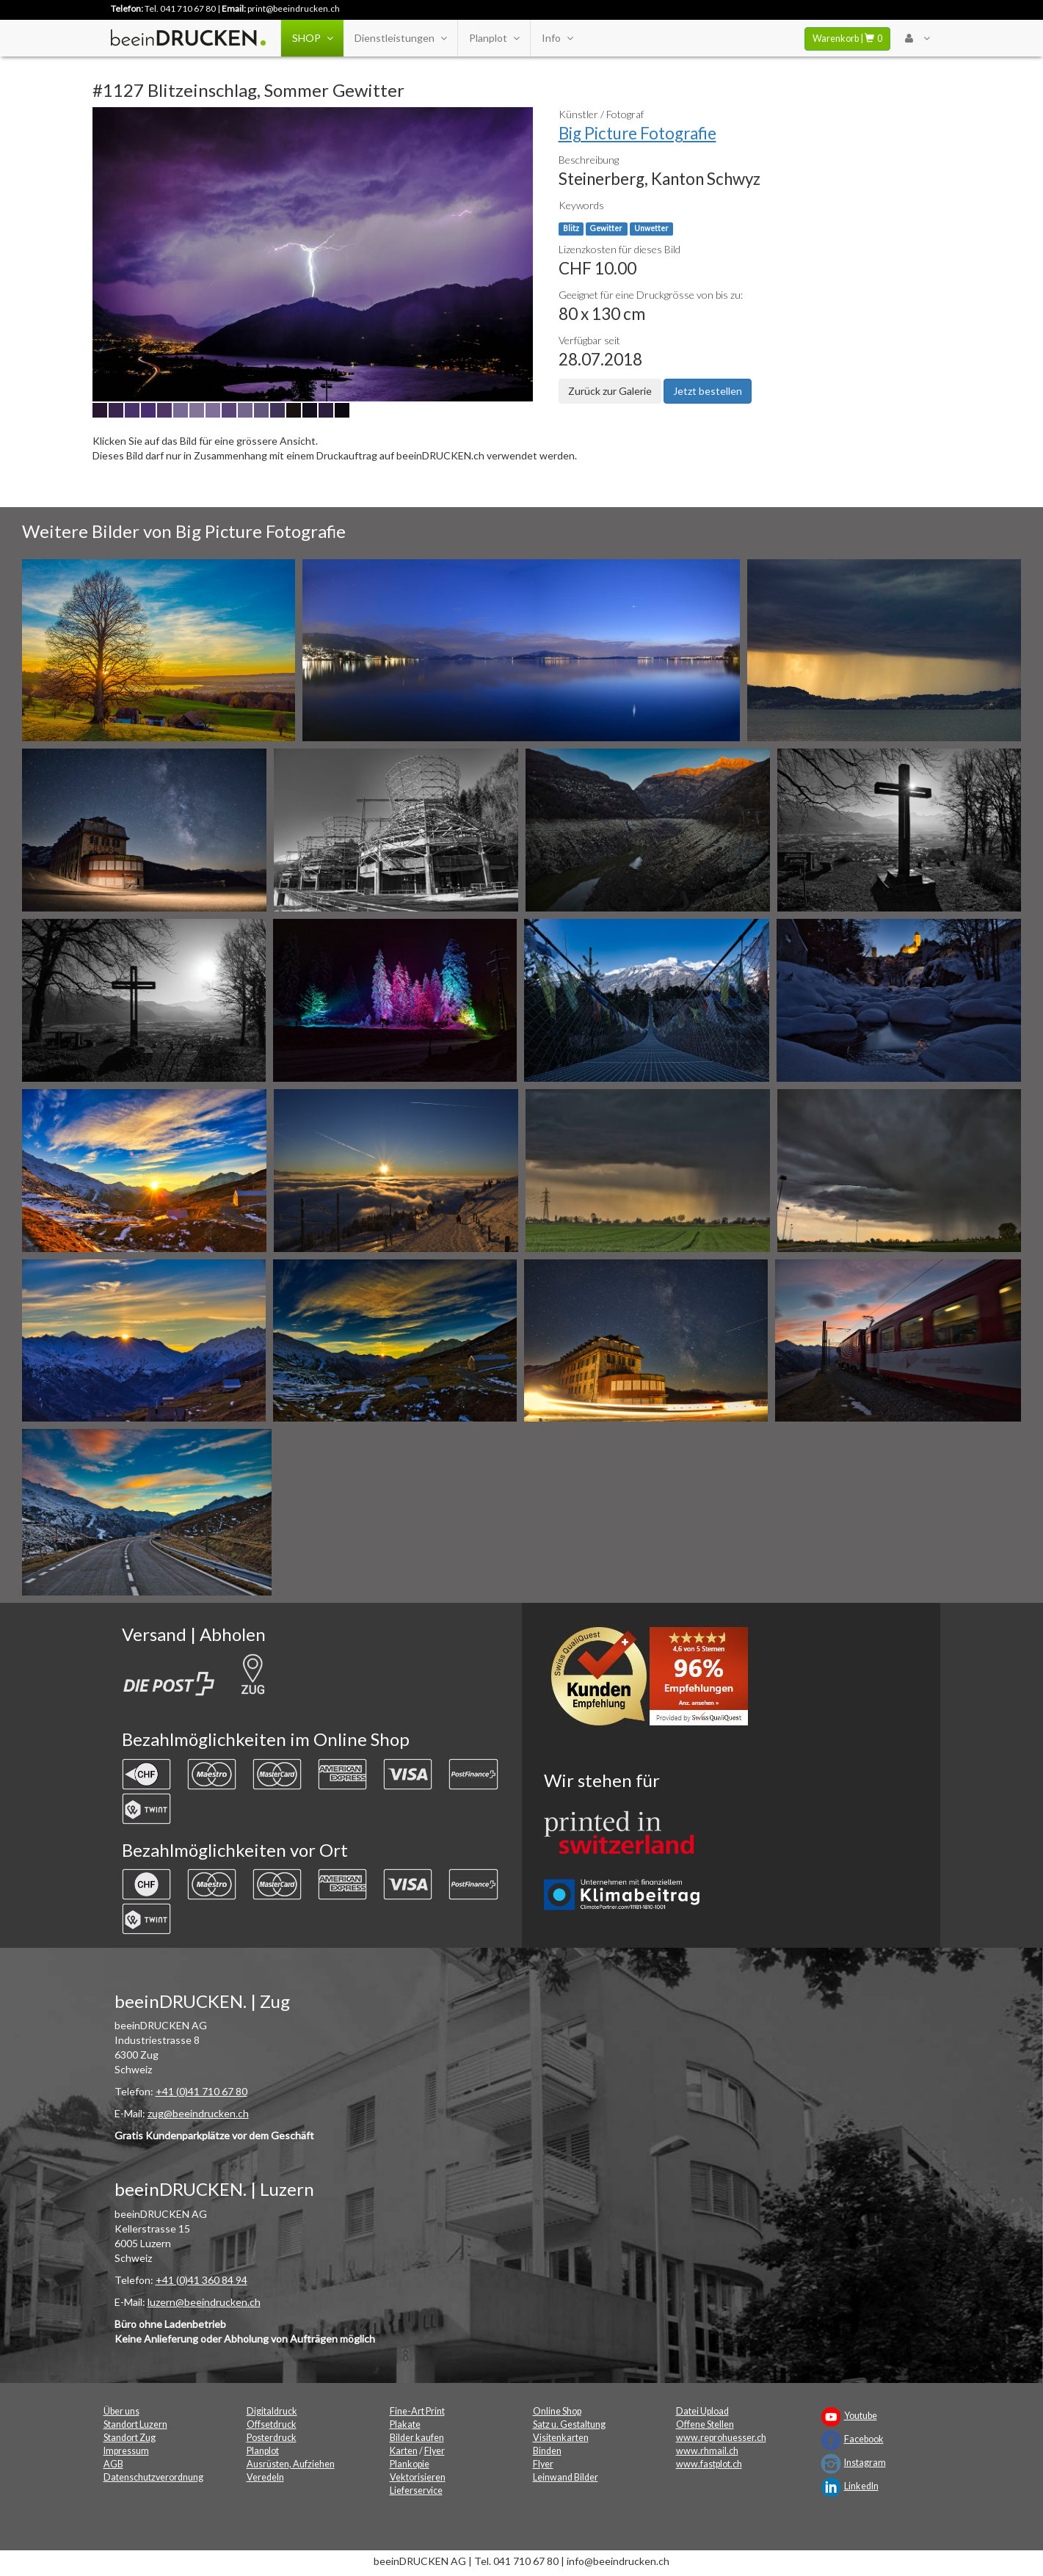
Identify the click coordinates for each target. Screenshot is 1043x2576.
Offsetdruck (272, 2424)
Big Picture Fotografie (637, 133)
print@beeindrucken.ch (293, 8)
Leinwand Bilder (565, 2477)
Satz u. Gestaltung (569, 2424)
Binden (547, 2450)
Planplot (494, 38)
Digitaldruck (272, 2411)
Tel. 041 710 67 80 (180, 8)
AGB (113, 2464)
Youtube (860, 2415)
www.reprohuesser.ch (721, 2437)
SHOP (312, 38)
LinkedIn (861, 2486)
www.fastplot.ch (709, 2464)
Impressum (126, 2450)
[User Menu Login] (917, 38)
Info (557, 38)
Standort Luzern (135, 2424)
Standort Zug (129, 2437)
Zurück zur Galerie (610, 391)
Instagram (865, 2462)
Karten (404, 2450)
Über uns (121, 2411)
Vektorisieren (418, 2477)
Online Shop (557, 2411)
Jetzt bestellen (707, 391)
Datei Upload (702, 2411)
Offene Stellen (705, 2424)
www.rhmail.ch (707, 2450)
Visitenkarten (561, 2437)
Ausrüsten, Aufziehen (291, 2464)
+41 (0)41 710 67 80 (201, 2091)
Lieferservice (416, 2490)
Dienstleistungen (400, 38)
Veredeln (265, 2477)
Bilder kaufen (417, 2437)
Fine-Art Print (417, 2411)
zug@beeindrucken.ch (198, 2113)
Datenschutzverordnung (153, 2477)
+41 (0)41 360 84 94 (201, 2280)
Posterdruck (272, 2437)
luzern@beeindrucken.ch (204, 2302)
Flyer (434, 2450)
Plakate (405, 2424)
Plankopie (409, 2464)
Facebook (864, 2439)
